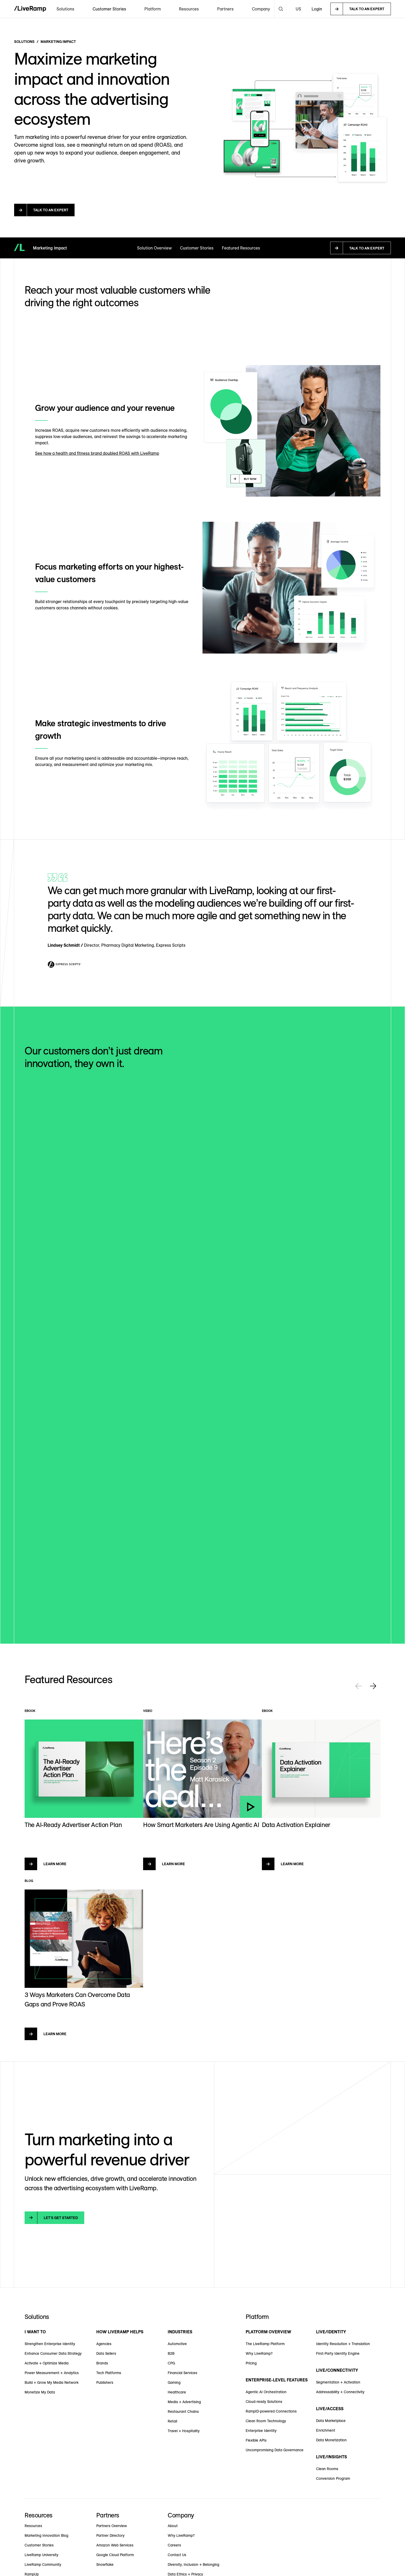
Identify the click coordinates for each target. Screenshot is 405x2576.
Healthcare (177, 2392)
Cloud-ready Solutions (264, 2401)
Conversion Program (333, 2478)
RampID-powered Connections (271, 2411)
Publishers (104, 2382)
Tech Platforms (108, 2372)
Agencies (103, 2343)
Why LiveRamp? (259, 2353)
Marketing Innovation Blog (46, 2535)
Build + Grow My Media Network (51, 2382)
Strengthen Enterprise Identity (50, 2343)
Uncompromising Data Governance (274, 2450)
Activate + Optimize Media (47, 2363)
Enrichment (325, 2430)
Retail (172, 2421)
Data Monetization (331, 2440)
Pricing (251, 2363)
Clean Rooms (327, 2468)
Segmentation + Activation (338, 2382)
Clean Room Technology (266, 2421)
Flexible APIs (256, 2440)
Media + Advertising (184, 2401)
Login (317, 9)
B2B (171, 2353)
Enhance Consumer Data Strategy (53, 2353)
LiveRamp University (41, 2554)
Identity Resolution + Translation (343, 2343)
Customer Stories (109, 9)
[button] (65, 9)
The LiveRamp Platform (265, 2343)
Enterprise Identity (261, 2430)
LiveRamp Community (43, 2564)
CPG (171, 2363)
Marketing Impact (58, 41)
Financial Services (182, 2372)
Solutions (24, 41)
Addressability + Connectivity (340, 2392)
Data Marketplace (331, 2420)
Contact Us (177, 2554)
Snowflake (105, 2564)
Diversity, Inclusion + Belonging (193, 2564)
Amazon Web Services (114, 2545)
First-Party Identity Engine (337, 2353)
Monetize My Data (40, 2392)
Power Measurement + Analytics (52, 2372)
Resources (33, 2525)
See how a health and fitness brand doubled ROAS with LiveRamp (97, 453)
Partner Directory (110, 2535)
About (173, 2525)
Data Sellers (106, 2353)
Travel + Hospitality (184, 2431)
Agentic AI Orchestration (266, 2392)
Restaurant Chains (183, 2411)
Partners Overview (111, 2525)
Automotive (177, 2343)
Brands (102, 2363)
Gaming (174, 2382)
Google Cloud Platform (115, 2554)
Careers (174, 2545)
